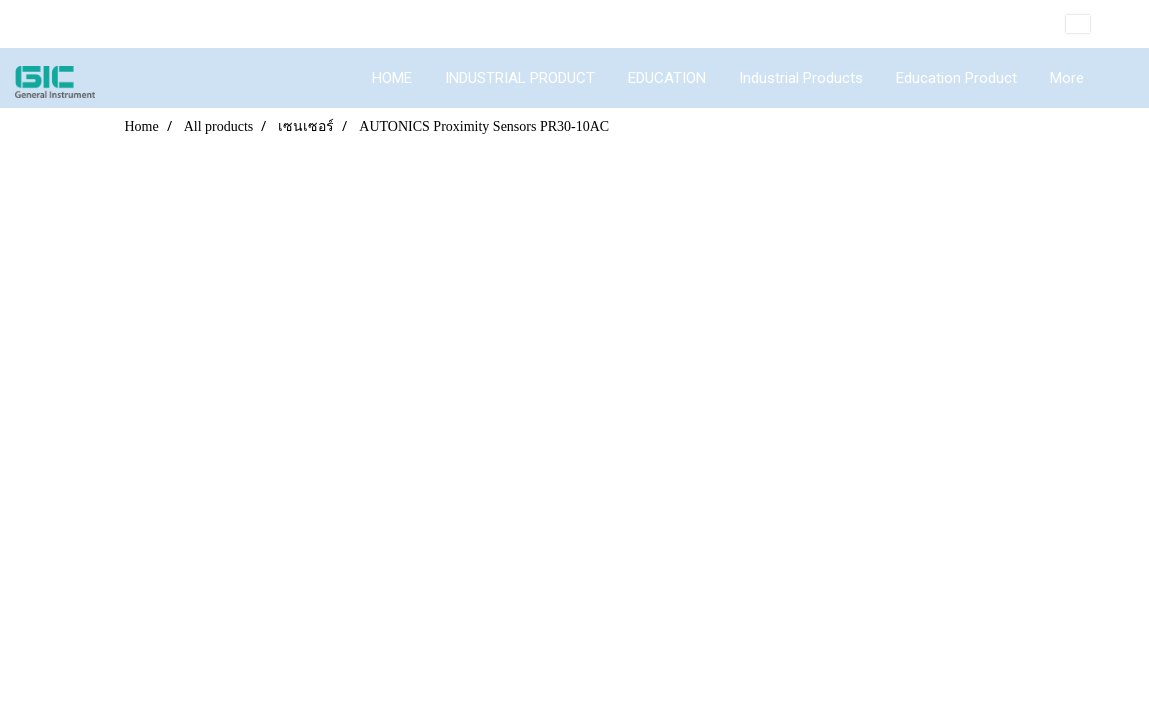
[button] (1118, 78)
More (1067, 78)
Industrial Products (801, 78)
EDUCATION (667, 78)
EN (1092, 24)
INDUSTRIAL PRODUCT (520, 78)
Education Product (956, 78)
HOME (392, 78)
